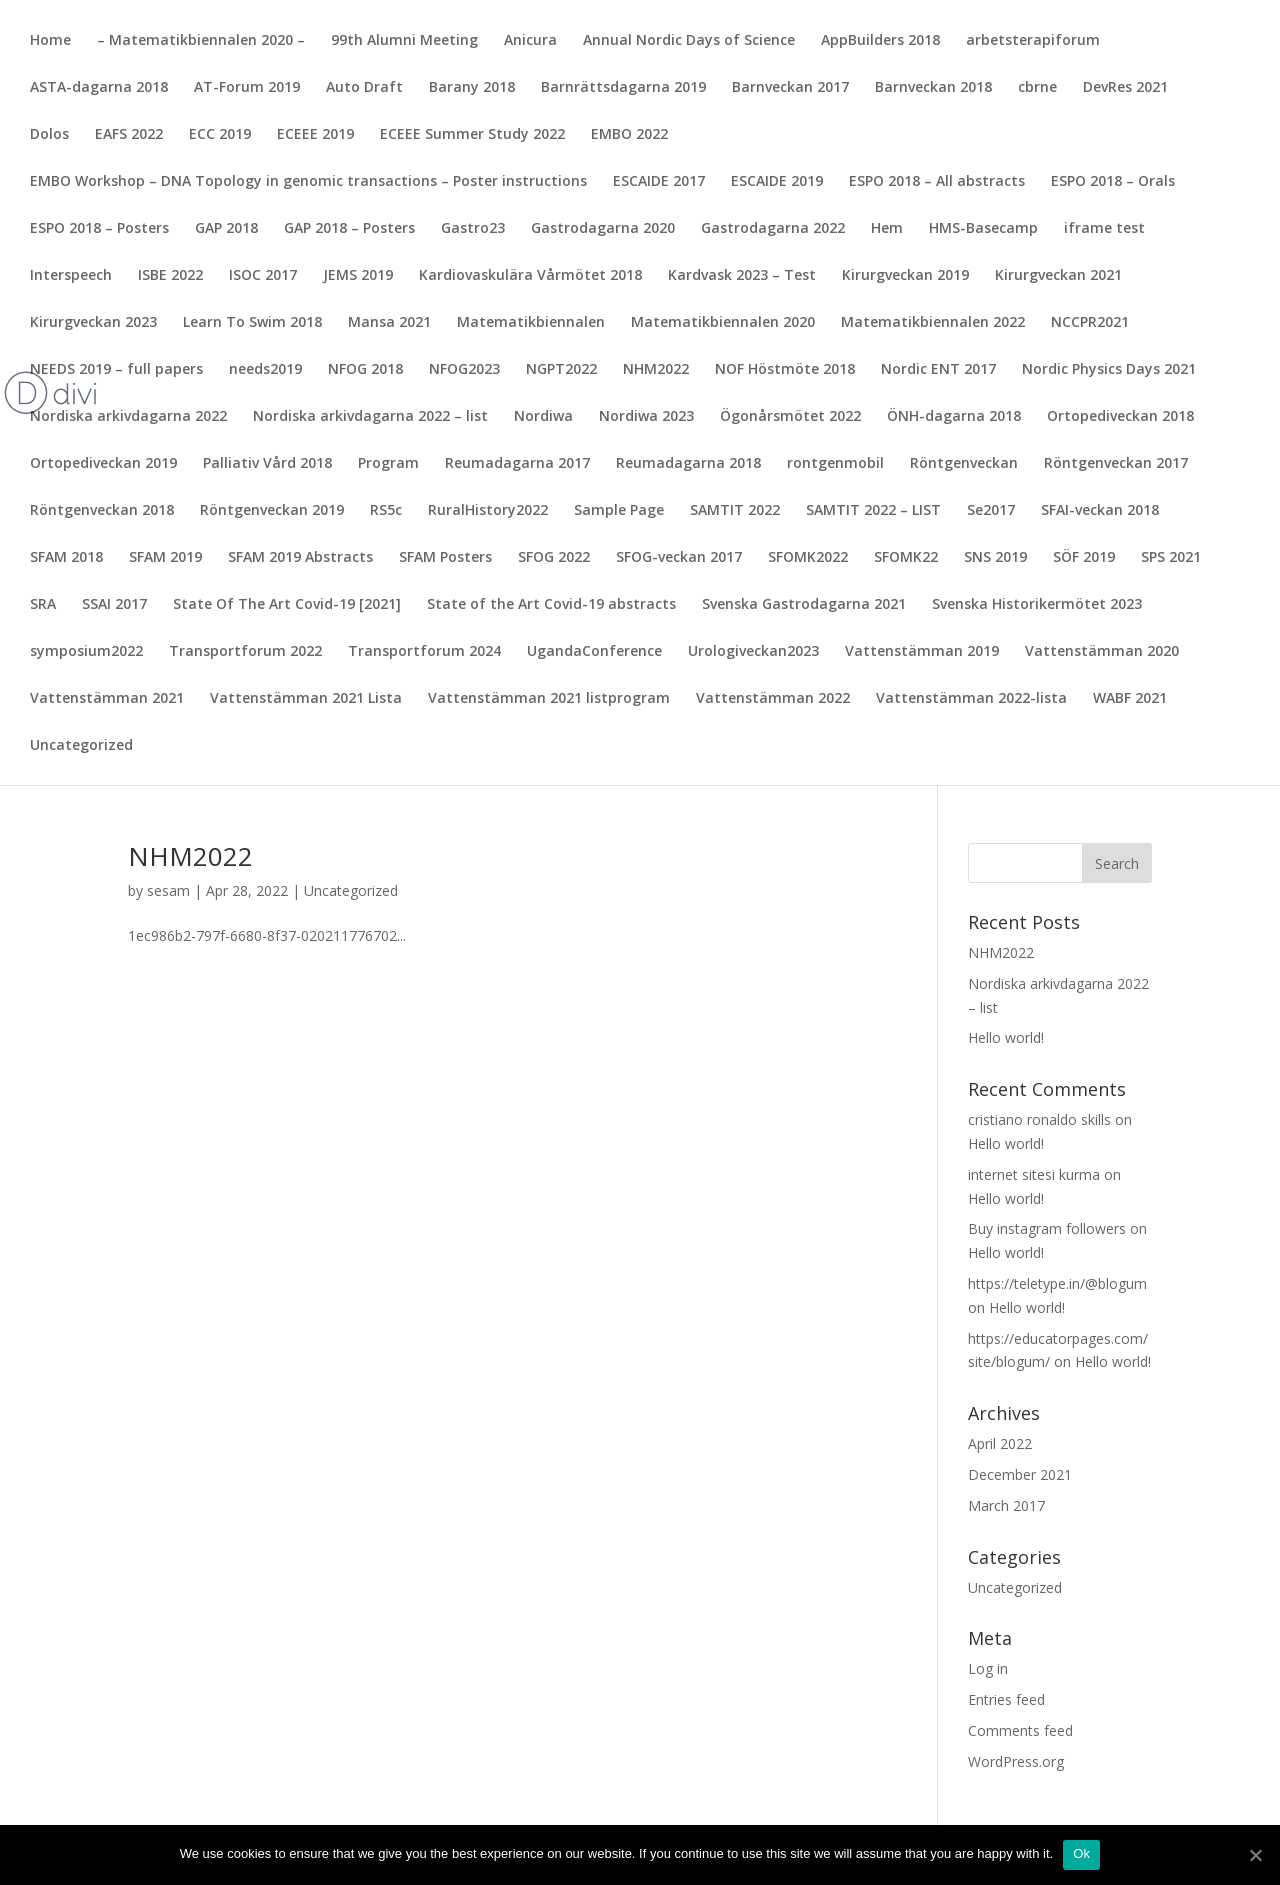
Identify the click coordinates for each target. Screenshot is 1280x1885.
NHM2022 (656, 370)
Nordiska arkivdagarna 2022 (128, 417)
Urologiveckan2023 (753, 652)
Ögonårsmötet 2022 (790, 417)
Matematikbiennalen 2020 (723, 323)
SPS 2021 (1171, 558)
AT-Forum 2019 (247, 88)
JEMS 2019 (358, 276)
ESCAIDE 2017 (659, 182)
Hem (887, 229)
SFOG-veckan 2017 (679, 558)
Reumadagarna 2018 (688, 464)
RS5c (386, 511)
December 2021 (1020, 1474)
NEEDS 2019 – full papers (116, 370)
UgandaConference (594, 652)
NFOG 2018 (365, 370)
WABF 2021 (1130, 699)
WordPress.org (1016, 1761)
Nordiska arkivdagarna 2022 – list (370, 417)
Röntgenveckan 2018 (102, 511)
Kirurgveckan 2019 (905, 276)
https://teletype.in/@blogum (1057, 1283)
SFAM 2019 (165, 558)
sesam (168, 890)
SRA (43, 605)
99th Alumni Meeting (404, 41)
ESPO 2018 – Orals (1113, 182)
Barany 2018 (472, 88)
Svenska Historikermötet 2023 (1037, 605)
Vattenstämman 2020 (1102, 652)
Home (50, 41)
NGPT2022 (561, 370)
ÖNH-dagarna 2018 (954, 417)
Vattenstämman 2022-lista (971, 699)
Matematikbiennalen (531, 323)
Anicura (530, 41)
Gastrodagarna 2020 (603, 229)
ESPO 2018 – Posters (99, 229)
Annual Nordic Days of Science (689, 41)
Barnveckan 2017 (790, 88)
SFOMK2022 (808, 558)
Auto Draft (364, 88)
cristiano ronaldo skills (1039, 1119)
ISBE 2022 (170, 276)
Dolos (49, 135)
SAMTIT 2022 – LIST (873, 511)
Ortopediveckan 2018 (1120, 417)
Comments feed (1020, 1730)
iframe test (1104, 229)
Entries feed (1006, 1699)
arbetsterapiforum (1033, 41)
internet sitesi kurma (1034, 1174)
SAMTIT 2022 (735, 511)
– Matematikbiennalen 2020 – (201, 41)
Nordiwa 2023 (646, 417)
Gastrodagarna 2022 (773, 229)
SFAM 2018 (66, 558)
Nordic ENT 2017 (938, 370)
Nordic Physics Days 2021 (1109, 370)
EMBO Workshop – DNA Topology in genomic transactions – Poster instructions (308, 182)
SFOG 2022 (554, 558)
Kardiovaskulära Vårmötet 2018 (530, 276)
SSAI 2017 (114, 605)
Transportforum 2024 (424, 652)
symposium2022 (86, 652)
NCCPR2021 (1090, 323)
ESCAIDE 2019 (777, 182)
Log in (988, 1668)
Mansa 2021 (389, 323)
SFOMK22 (906, 558)
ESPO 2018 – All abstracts (937, 182)
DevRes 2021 (1125, 88)
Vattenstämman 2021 (107, 699)
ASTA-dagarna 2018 (99, 88)
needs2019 (265, 370)
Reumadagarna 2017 (517, 464)
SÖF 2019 (1084, 558)
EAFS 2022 (129, 135)
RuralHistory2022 (488, 511)
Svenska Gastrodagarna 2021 (804, 605)
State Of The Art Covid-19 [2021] (287, 605)
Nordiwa (543, 417)
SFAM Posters (445, 558)
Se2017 (991, 511)
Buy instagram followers (1047, 1228)
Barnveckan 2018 (933, 88)
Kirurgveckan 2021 (1058, 276)
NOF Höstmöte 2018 (785, 370)
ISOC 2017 (263, 276)
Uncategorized (81, 746)
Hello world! (1006, 1037)
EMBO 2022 (629, 135)
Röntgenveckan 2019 (272, 511)
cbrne (1037, 88)
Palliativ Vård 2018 (267, 464)
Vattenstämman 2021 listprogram (549, 699)
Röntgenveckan (964, 464)
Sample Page (619, 511)
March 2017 (1006, 1505)
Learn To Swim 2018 (252, 323)
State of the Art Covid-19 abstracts (551, 605)
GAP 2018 (226, 229)
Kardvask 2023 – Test (742, 276)
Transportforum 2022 (245, 652)
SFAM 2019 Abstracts (300, 558)
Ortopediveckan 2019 (103, 464)
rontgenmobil (835, 464)
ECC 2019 (220, 135)
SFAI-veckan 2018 (1100, 511)
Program (388, 464)
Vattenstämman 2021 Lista (306, 699)
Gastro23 (473, 229)
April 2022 (1000, 1443)
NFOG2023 (464, 370)
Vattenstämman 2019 (922, 652)
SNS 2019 (995, 558)
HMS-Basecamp (983, 229)
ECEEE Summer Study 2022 (472, 135)
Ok (1081, 1853)
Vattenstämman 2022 (773, 699)
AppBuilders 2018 (880, 41)
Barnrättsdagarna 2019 (623, 88)
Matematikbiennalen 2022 (933, 323)
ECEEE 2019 (315, 135)
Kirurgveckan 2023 (93, 323)
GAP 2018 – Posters (349, 229)
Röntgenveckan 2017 (1116, 464)
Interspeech (71, 276)
